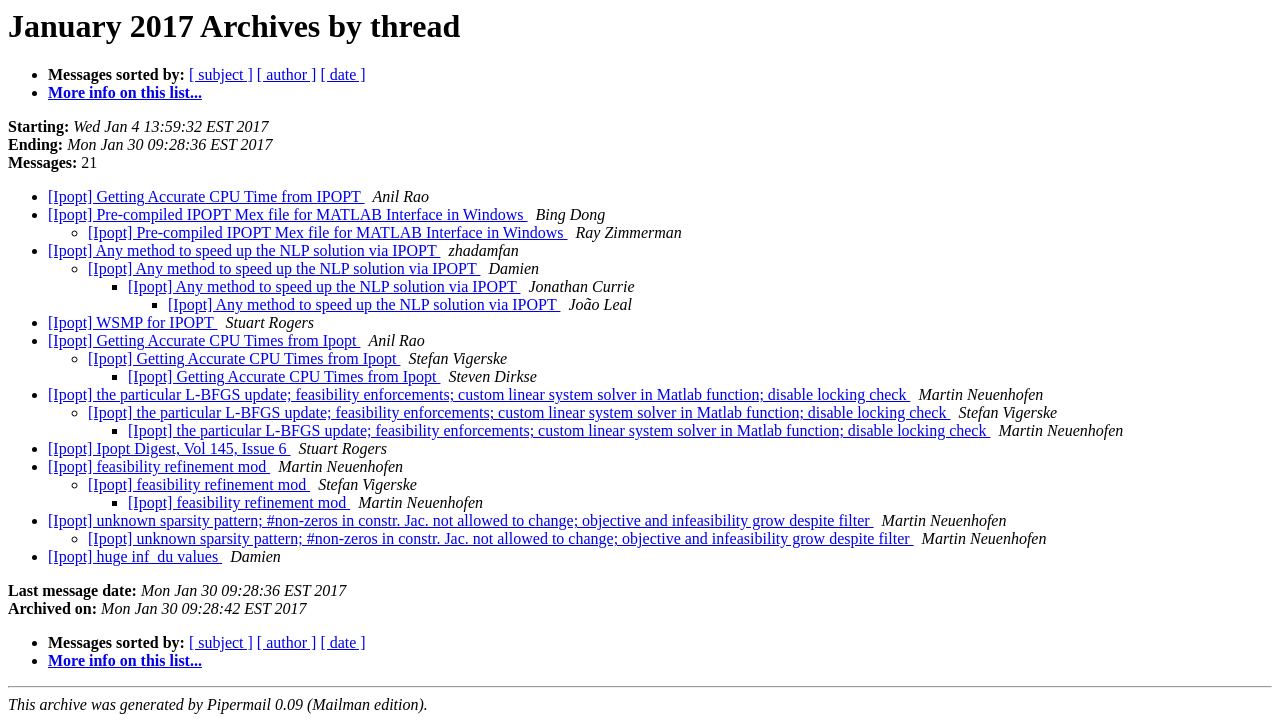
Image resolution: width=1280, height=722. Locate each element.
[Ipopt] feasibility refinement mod (159, 466)
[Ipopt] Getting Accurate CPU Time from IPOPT (206, 196)
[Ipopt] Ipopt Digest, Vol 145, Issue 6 (169, 448)
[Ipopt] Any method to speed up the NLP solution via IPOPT (244, 250)
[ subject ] (221, 74)
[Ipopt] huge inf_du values (135, 556)
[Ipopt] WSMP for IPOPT (133, 322)
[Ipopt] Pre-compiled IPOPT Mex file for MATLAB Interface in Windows (288, 214)
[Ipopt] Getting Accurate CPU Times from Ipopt (204, 340)
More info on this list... (125, 92)
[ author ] (287, 74)
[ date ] (342, 74)
